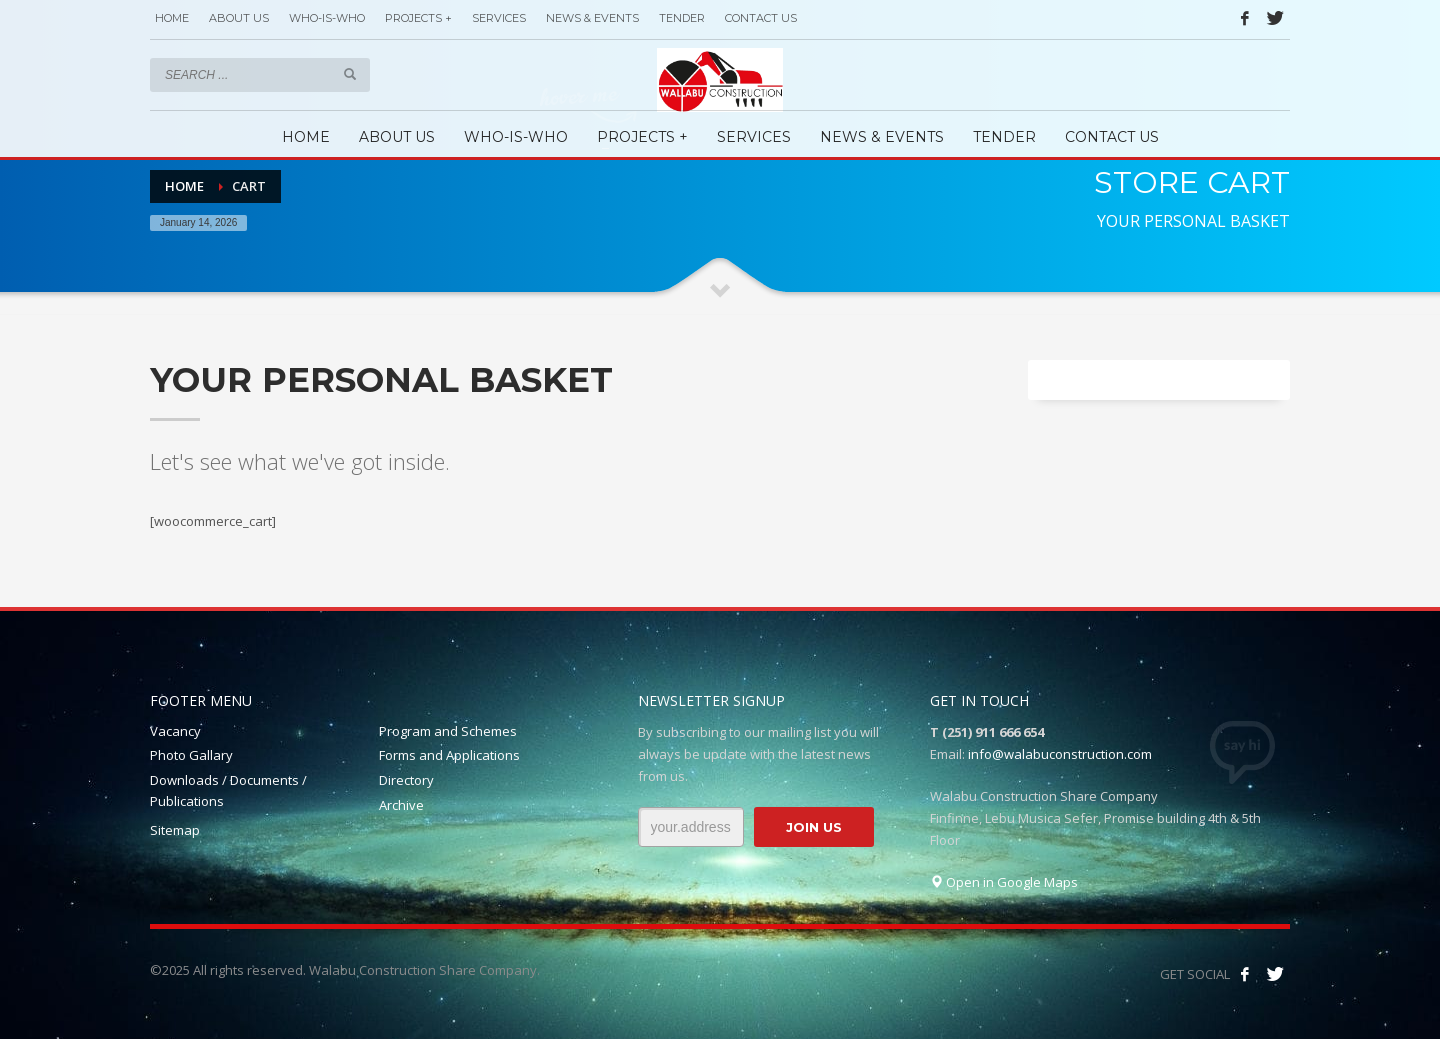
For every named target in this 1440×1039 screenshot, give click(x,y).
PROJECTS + (418, 18)
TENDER (682, 18)
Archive (401, 805)
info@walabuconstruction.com (1060, 754)
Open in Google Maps (1004, 882)
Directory (406, 780)
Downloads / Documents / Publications (228, 790)
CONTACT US (761, 18)
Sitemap (175, 830)
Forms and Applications (449, 755)
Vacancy (175, 731)
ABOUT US (239, 18)
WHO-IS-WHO (327, 18)
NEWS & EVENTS (592, 18)
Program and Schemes (448, 731)
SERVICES (499, 18)
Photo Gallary (191, 755)
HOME (172, 18)
